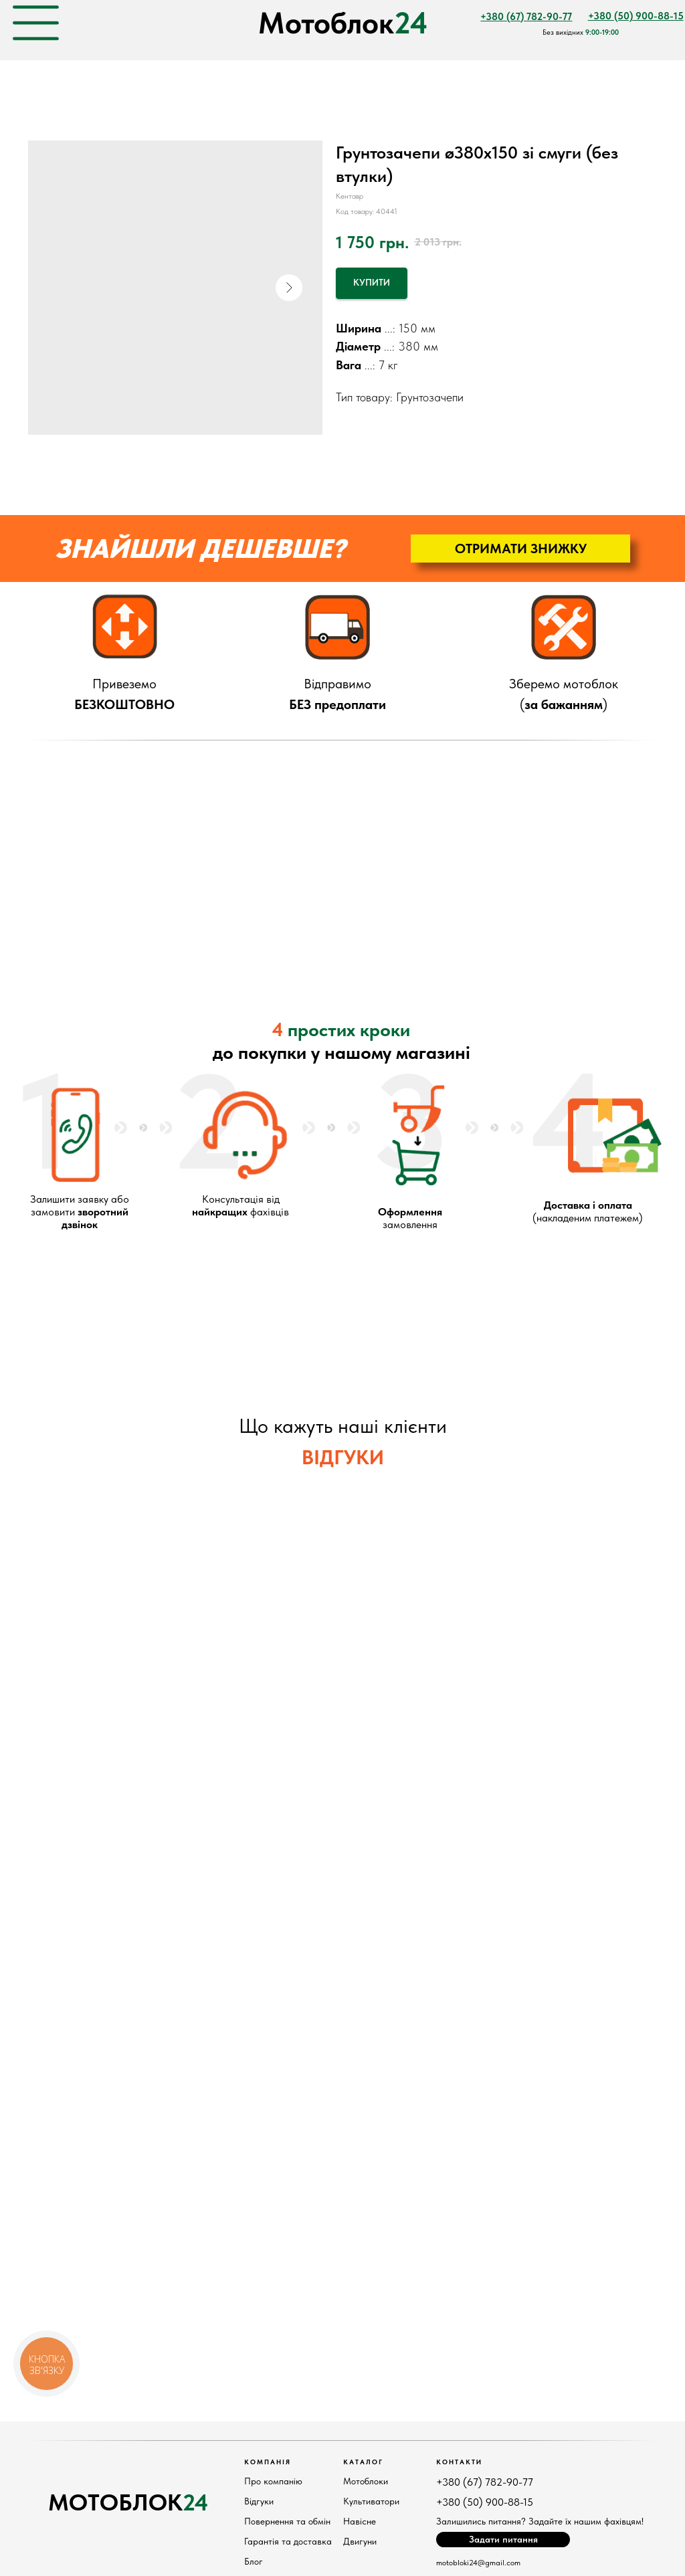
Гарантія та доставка (288, 2541)
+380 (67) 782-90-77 (484, 2482)
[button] (520, 548)
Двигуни (360, 2541)
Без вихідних (581, 32)
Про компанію (273, 2481)
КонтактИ (459, 2462)
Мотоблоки (365, 2481)
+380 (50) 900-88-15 (484, 2502)
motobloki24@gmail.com (478, 2562)
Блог (253, 2561)
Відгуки (259, 2501)
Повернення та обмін (287, 2521)
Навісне (359, 2521)
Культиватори (371, 2501)
